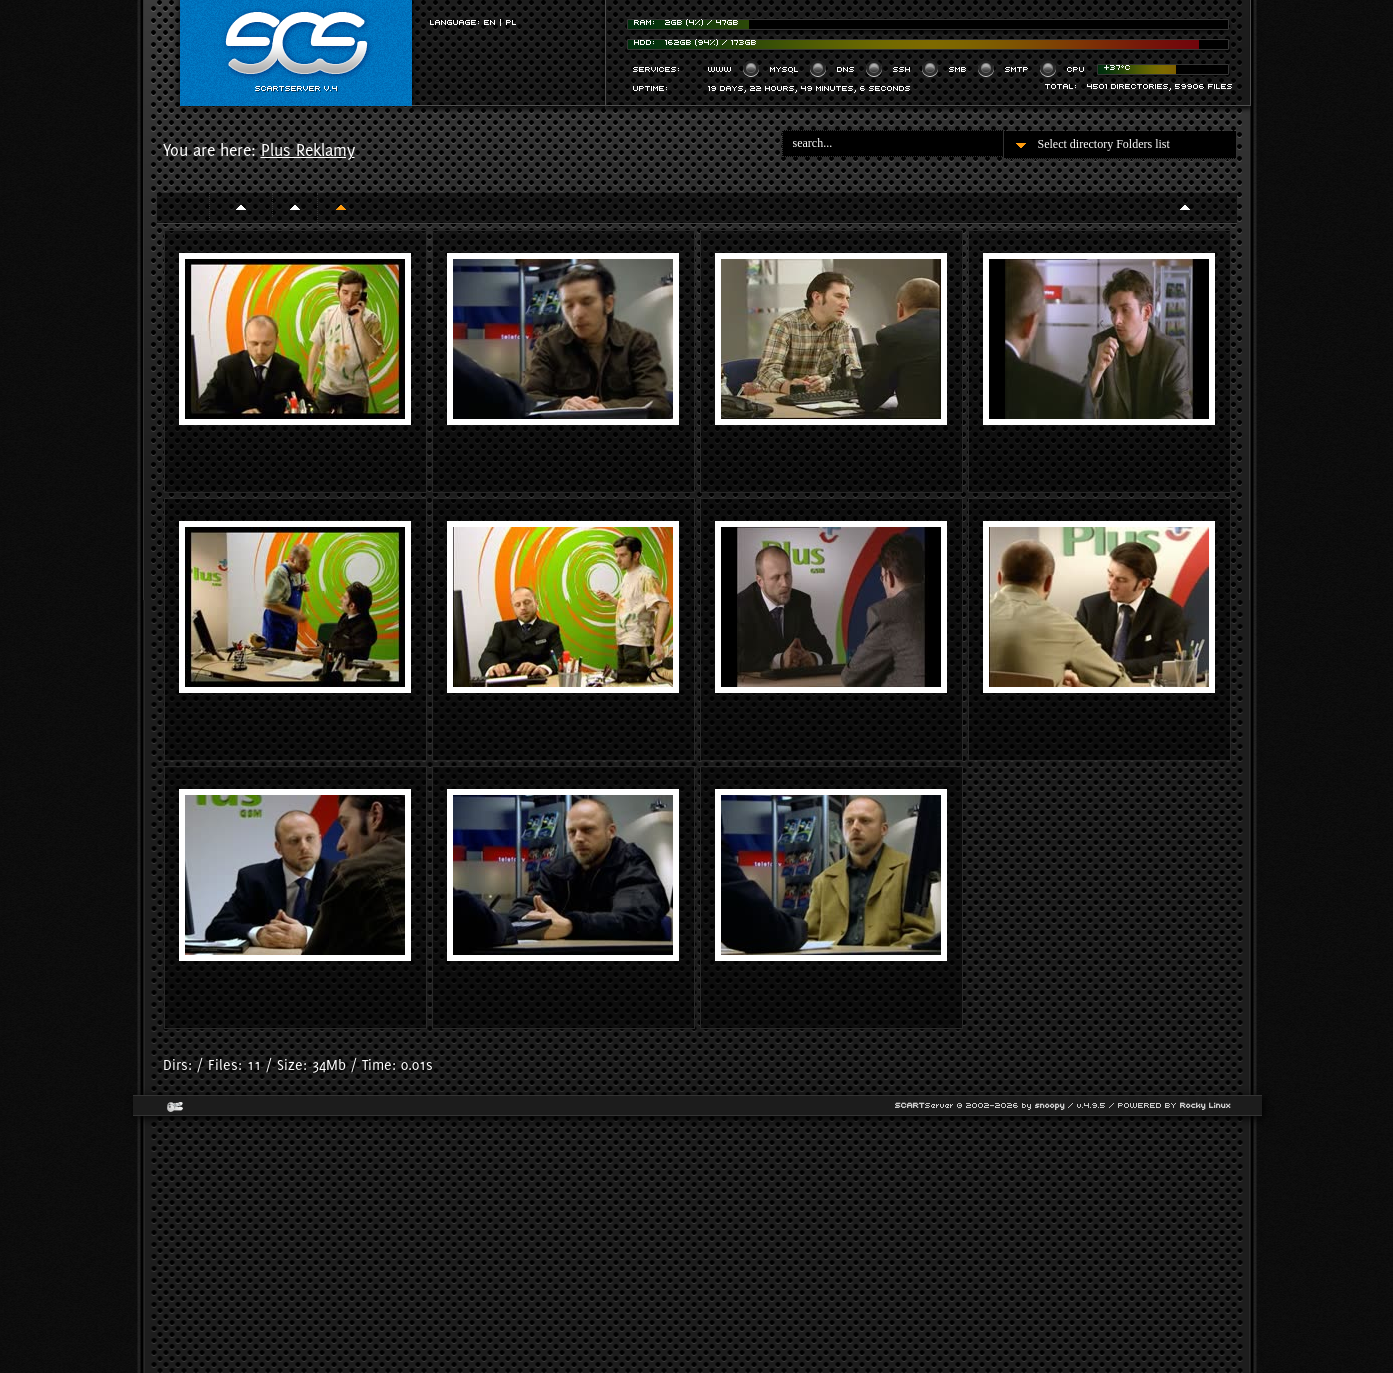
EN (490, 22)
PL (511, 22)
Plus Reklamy (308, 150)
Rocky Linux (1205, 1105)
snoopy (1050, 1105)
